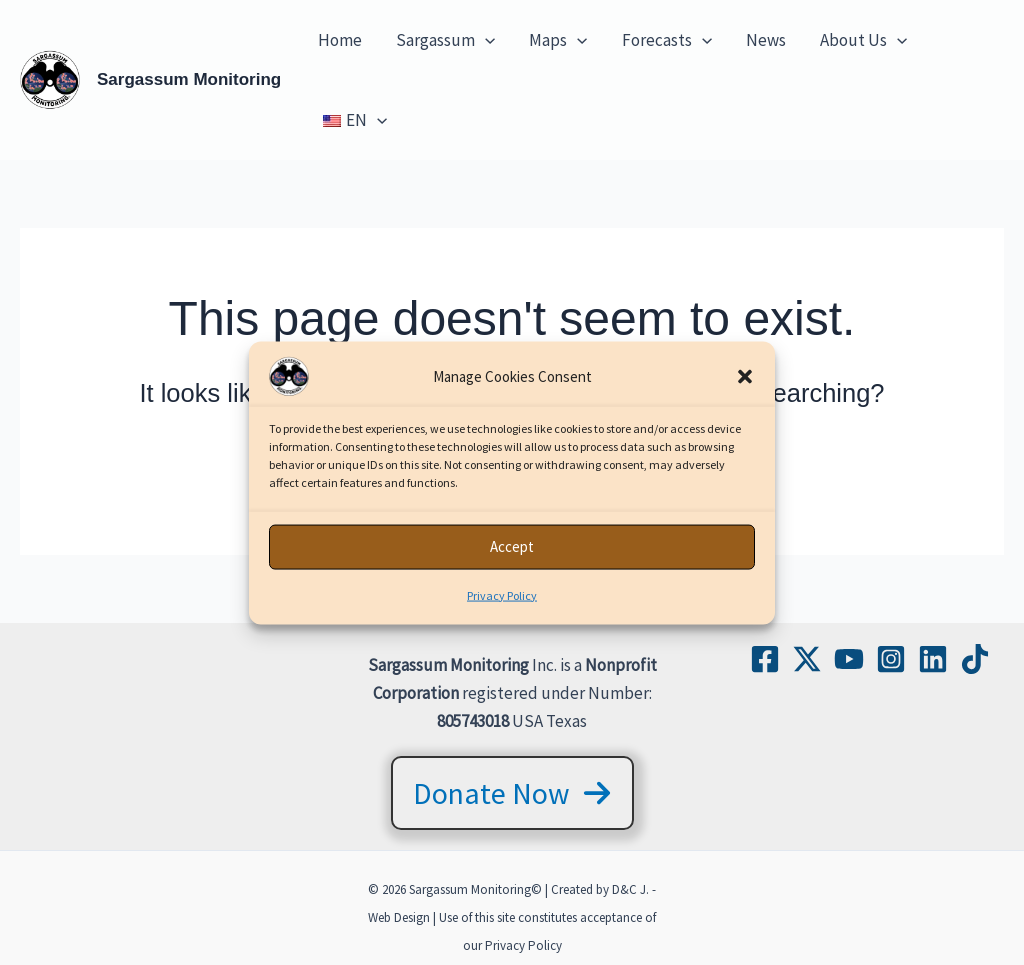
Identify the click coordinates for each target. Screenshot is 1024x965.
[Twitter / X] (807, 659)
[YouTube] (849, 659)
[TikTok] (975, 659)
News (766, 40)
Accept (512, 564)
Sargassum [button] (445, 40)
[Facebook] (765, 659)
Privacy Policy (502, 612)
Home (340, 40)
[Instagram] (891, 659)
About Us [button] (863, 40)
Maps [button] (558, 40)
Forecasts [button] (667, 40)
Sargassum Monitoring (189, 79)
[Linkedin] (933, 659)
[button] (745, 394)
